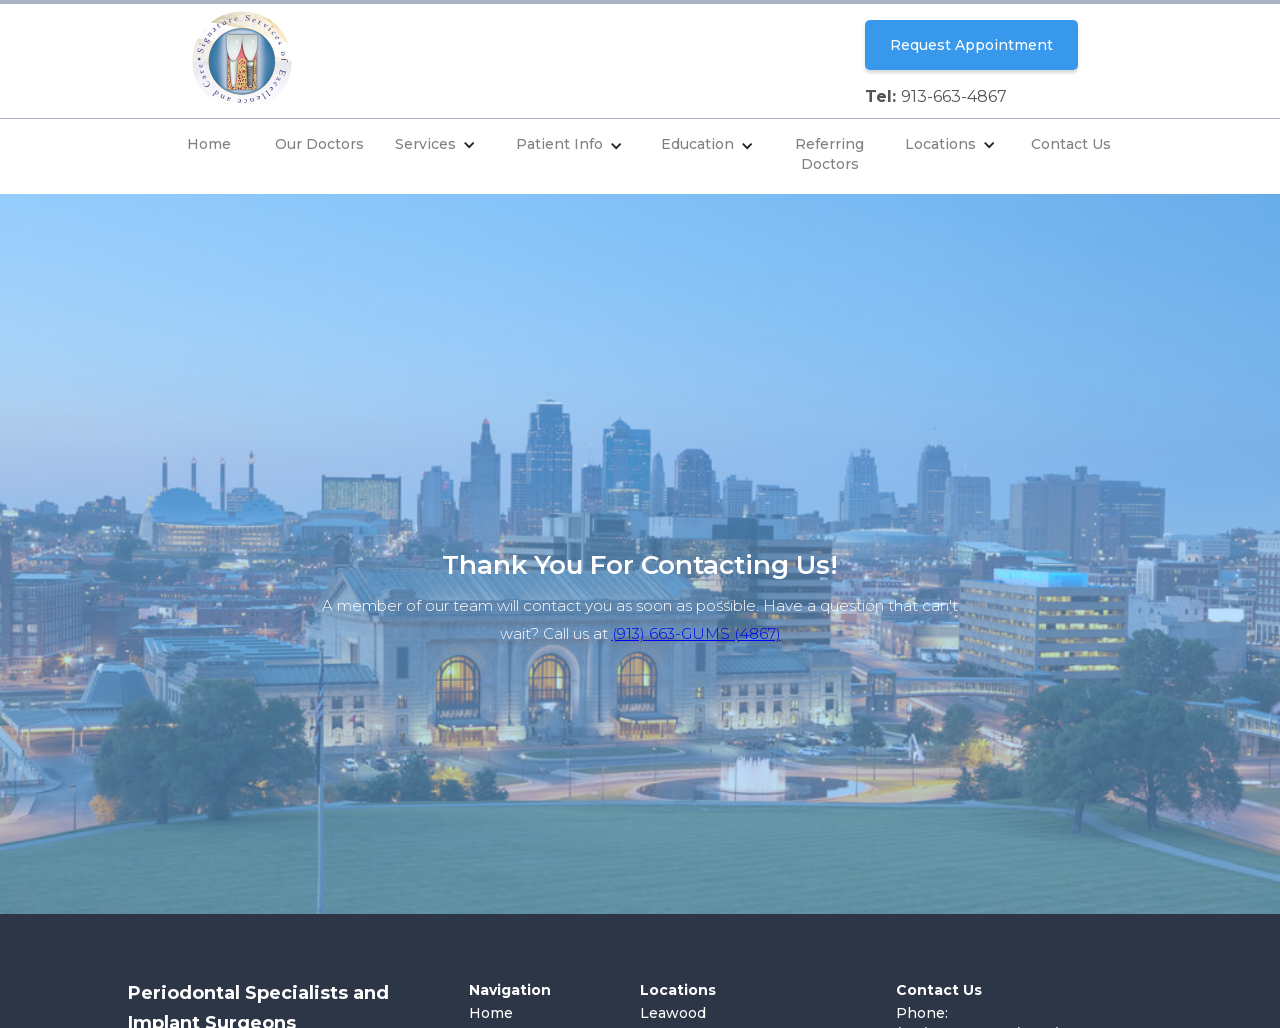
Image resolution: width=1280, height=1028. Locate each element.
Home (209, 144)
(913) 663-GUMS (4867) (696, 633)
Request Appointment (971, 45)
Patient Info (559, 144)
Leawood (673, 1013)
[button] (435, 146)
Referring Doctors (829, 154)
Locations (940, 144)
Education (697, 144)
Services (425, 144)
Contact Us (1071, 144)
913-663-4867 (954, 96)
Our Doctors (319, 144)
